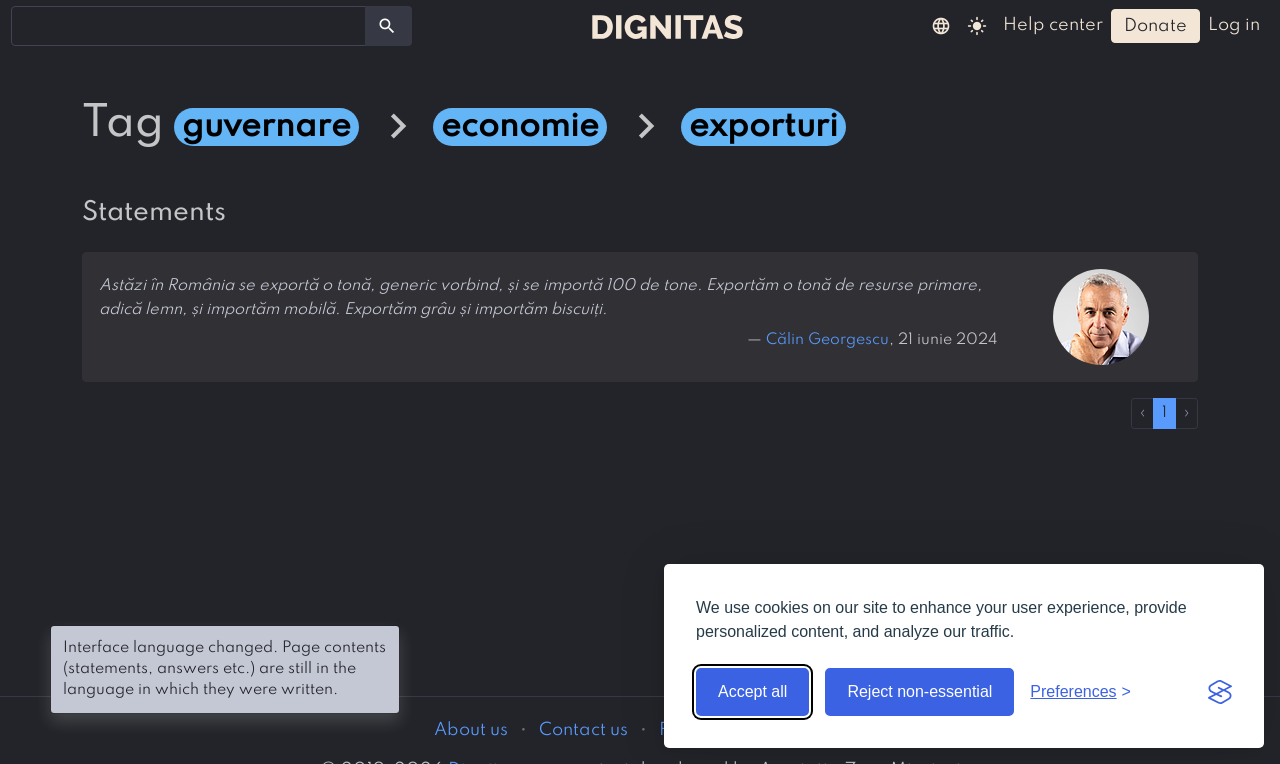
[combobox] (188, 26)
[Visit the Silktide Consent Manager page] (1220, 692)
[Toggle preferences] (1080, 692)
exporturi (763, 127)
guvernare (266, 127)
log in (1234, 25)
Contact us (583, 730)
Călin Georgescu (827, 340)
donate (1155, 26)
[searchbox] (30, 25)
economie (520, 127)
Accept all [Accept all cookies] (752, 691)
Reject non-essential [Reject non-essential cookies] (919, 691)
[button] (941, 25)
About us (471, 730)
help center (1053, 25)
